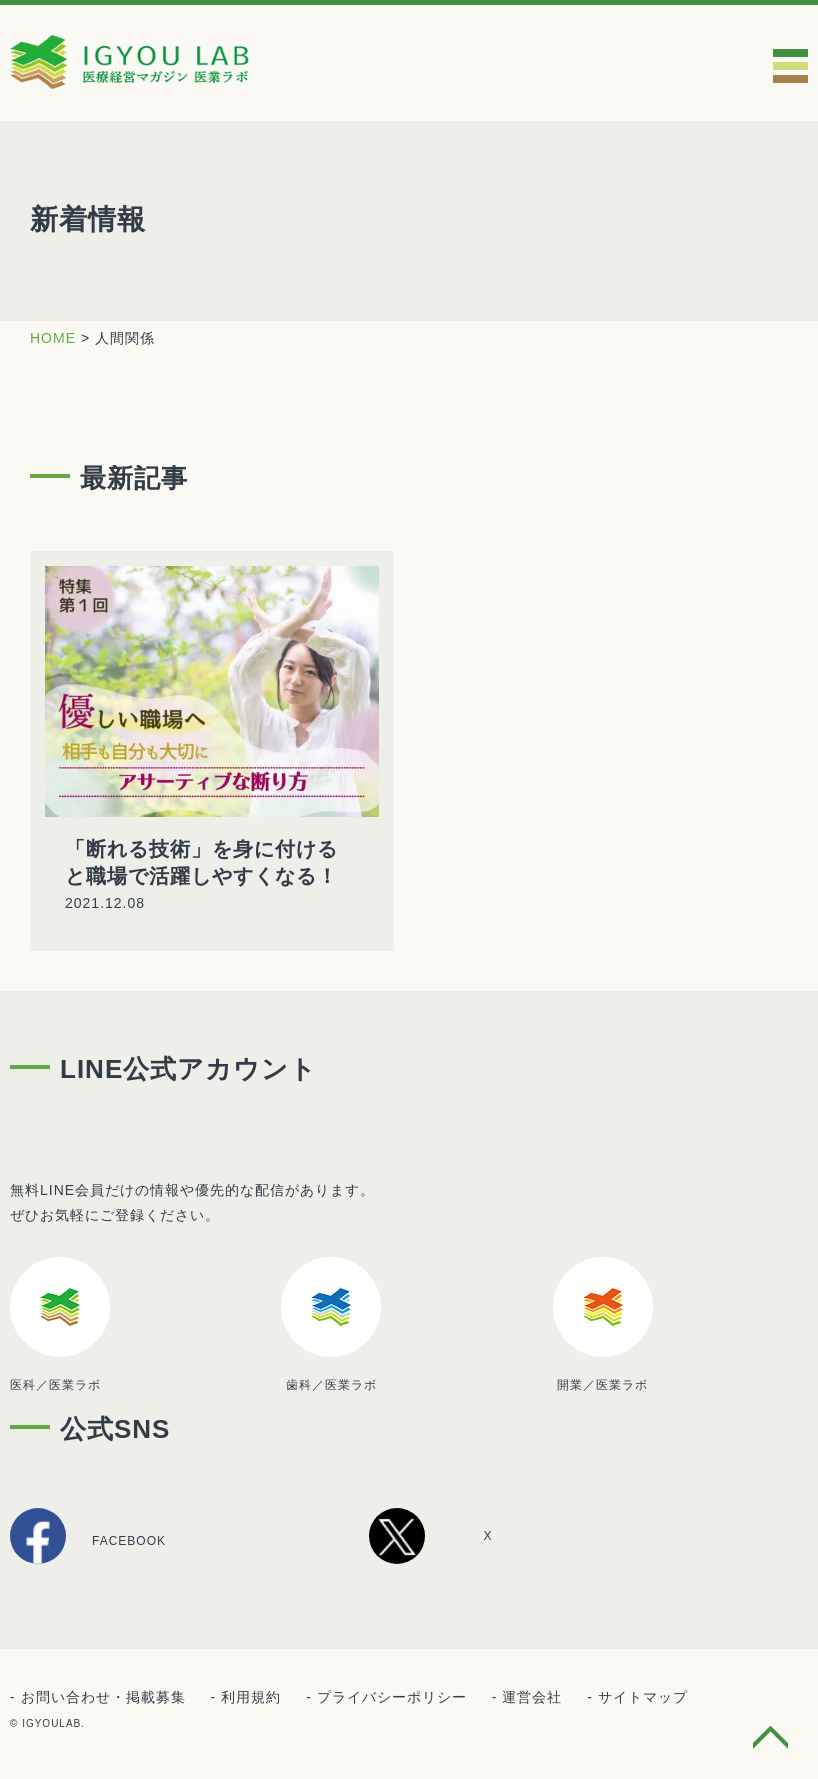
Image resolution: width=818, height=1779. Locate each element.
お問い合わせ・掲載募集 (103, 1697)
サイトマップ (643, 1697)
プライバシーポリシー (392, 1697)
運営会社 (532, 1697)
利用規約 (251, 1697)
